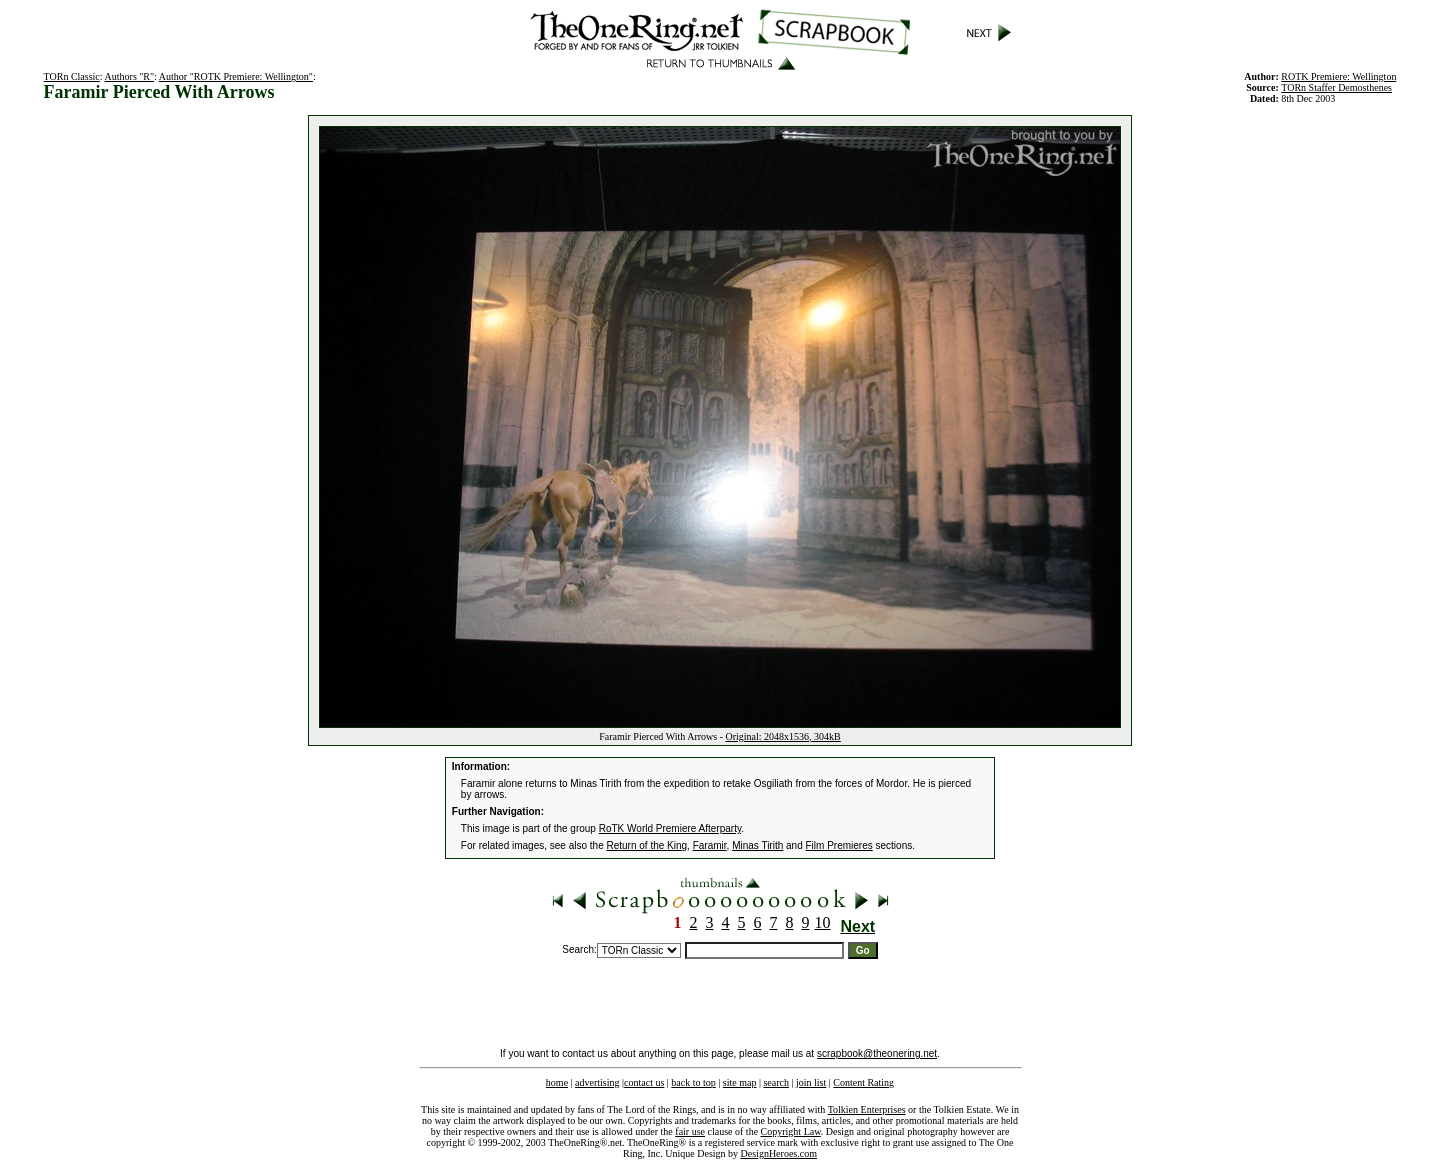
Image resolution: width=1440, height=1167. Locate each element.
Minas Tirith (757, 845)
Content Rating (863, 1082)
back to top (693, 1082)
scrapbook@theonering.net (877, 1053)
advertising (597, 1082)
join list (811, 1082)
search (776, 1082)
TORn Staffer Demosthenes (1336, 87)
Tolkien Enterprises (867, 1109)
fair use (690, 1131)
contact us (644, 1082)
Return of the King (647, 845)
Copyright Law (791, 1131)
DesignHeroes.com (779, 1153)
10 (823, 922)
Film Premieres (839, 845)
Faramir (710, 845)
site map (740, 1082)
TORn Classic (72, 76)
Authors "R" (130, 76)
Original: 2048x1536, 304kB (783, 736)
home (557, 1082)
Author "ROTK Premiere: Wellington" (236, 76)
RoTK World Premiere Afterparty (670, 828)
